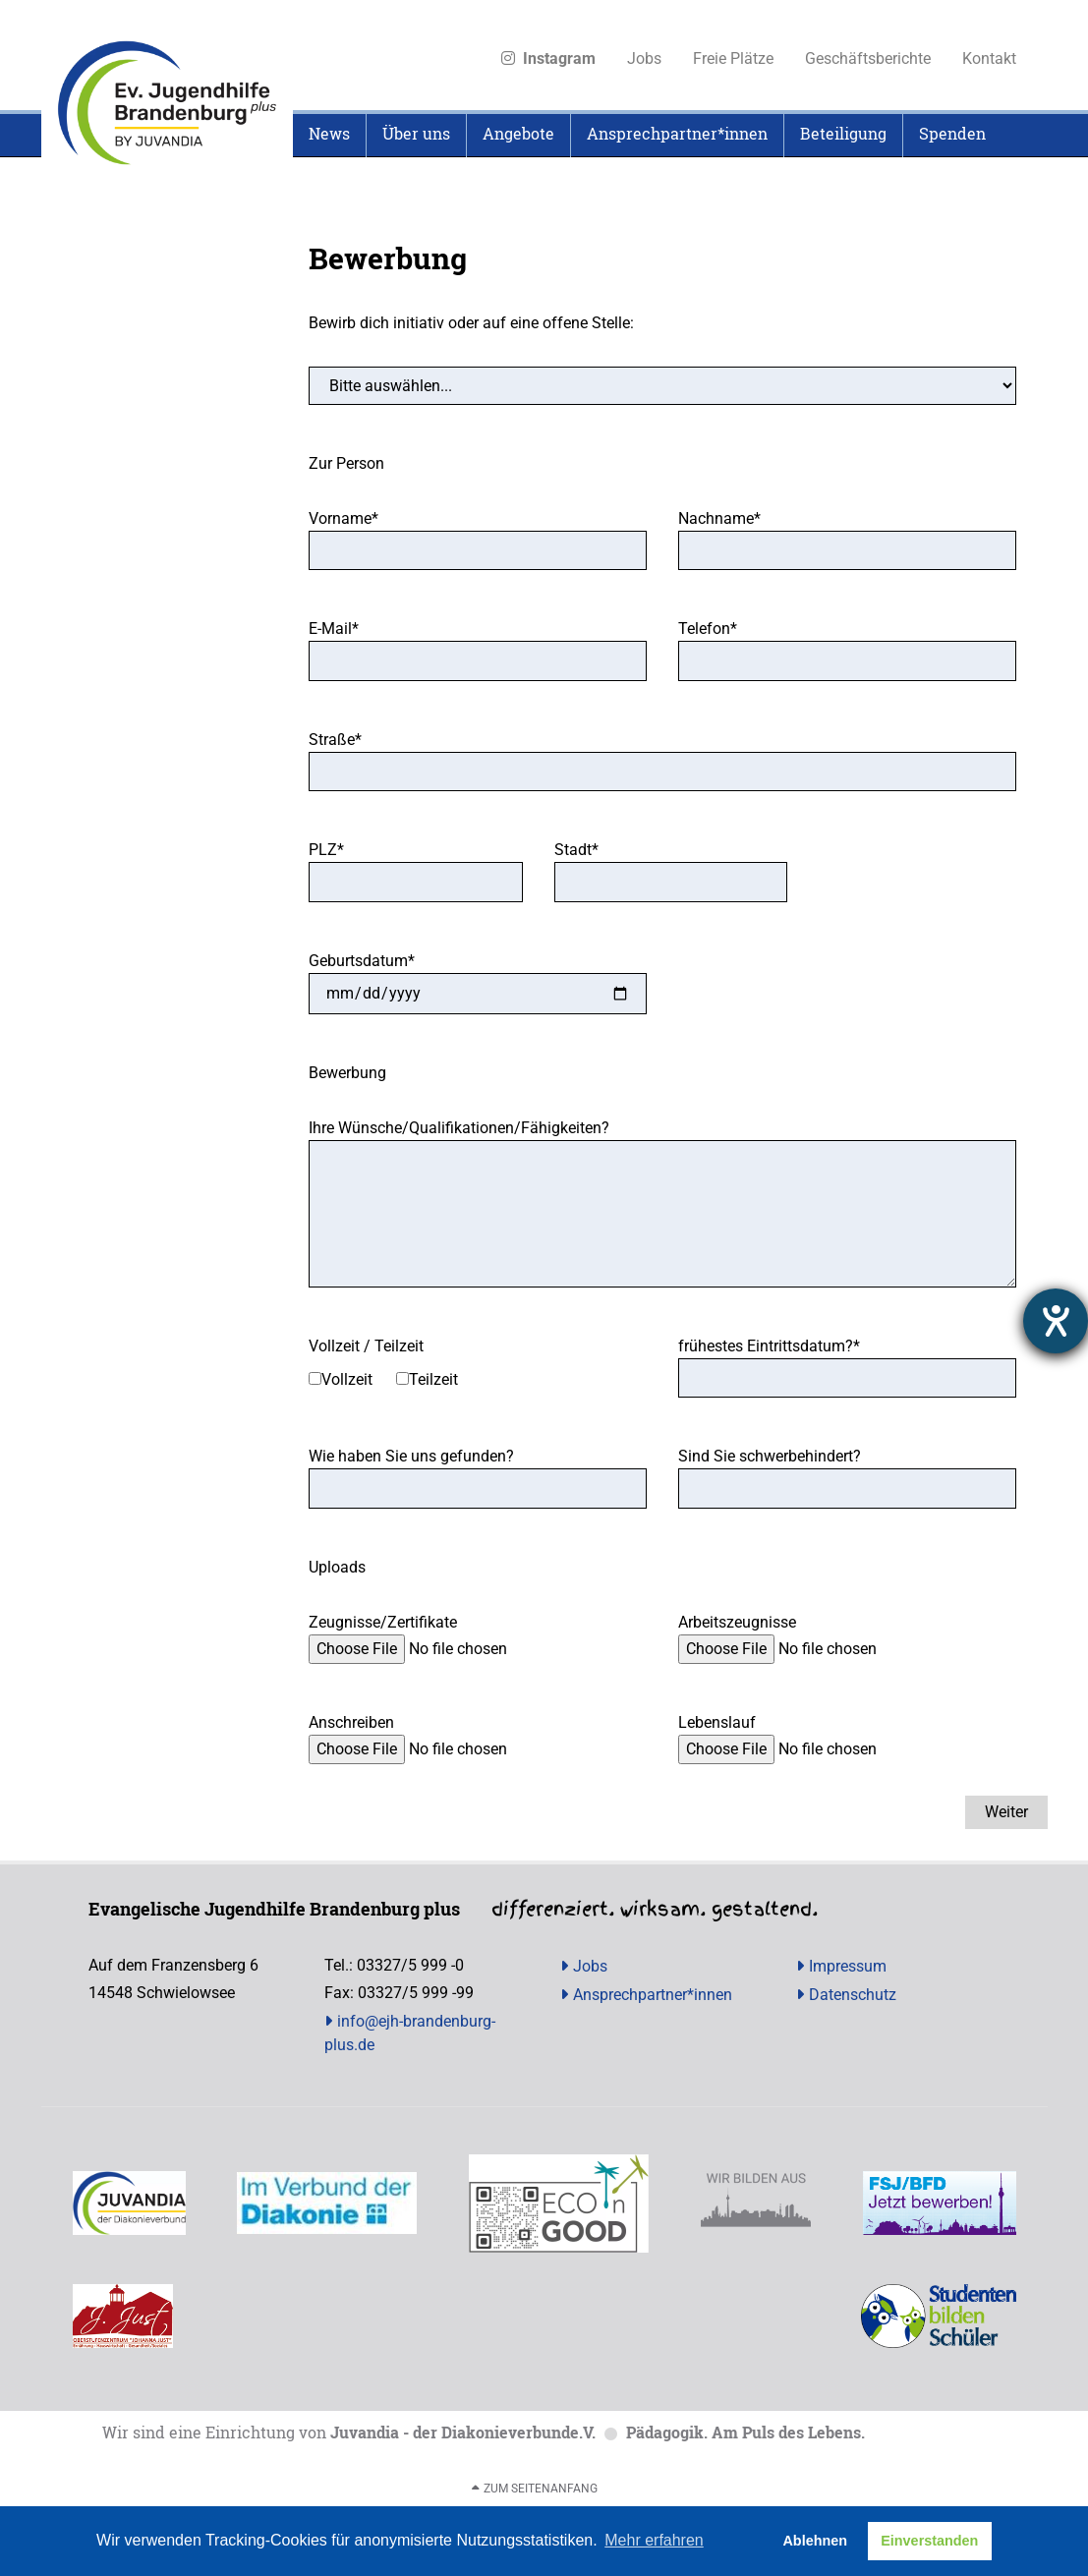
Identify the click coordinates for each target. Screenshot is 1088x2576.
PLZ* (326, 849)
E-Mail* (334, 628)
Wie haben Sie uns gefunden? (411, 1456)
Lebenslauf (717, 1722)
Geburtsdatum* (362, 960)
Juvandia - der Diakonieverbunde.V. (463, 2432)
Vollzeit (346, 1379)
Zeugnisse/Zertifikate (383, 1622)
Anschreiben (351, 1722)
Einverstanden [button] (929, 2540)
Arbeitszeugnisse (737, 1622)
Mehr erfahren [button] (654, 2540)
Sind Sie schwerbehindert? (769, 1456)
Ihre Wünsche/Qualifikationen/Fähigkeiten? (459, 1127)
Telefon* (707, 628)
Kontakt (989, 58)
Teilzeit (433, 1379)
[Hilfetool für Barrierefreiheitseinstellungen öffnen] (1055, 1320)
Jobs (644, 58)
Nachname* (719, 518)
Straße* (335, 739)
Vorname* (343, 518)
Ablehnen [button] (814, 2540)
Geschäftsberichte (868, 58)
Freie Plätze (733, 58)
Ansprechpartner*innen (652, 1994)
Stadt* (576, 849)
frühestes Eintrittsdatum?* (769, 1346)
